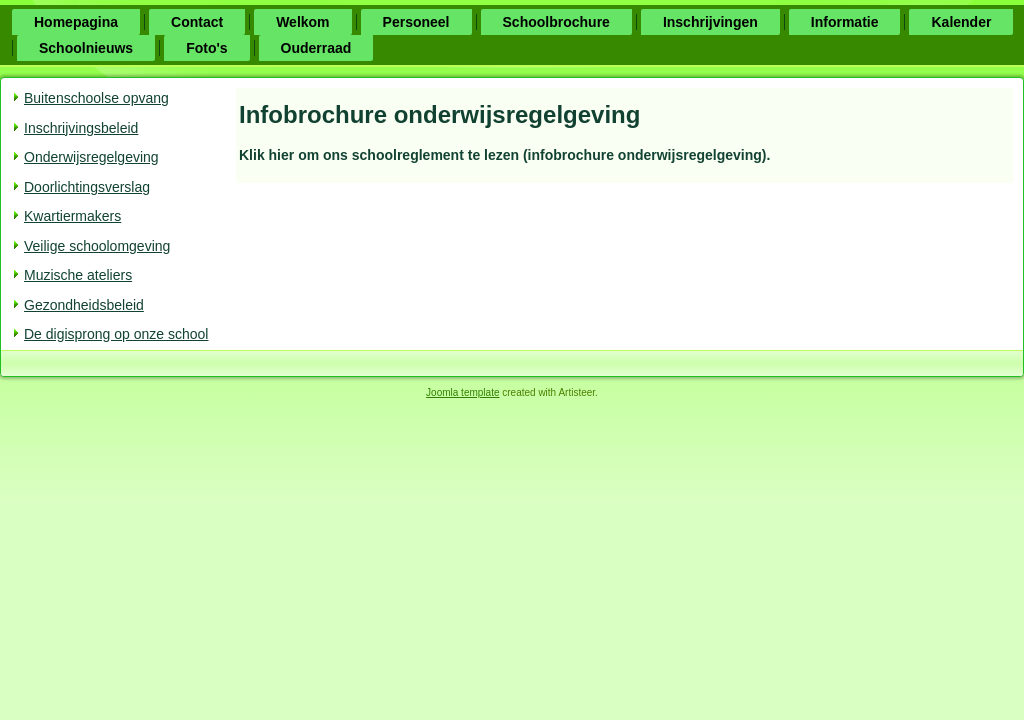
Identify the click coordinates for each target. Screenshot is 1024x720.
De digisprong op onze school (116, 334)
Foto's (206, 48)
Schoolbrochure (556, 22)
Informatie (845, 22)
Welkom (302, 22)
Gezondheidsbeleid (84, 305)
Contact (197, 22)
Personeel (416, 22)
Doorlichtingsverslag (87, 187)
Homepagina (76, 22)
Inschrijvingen (710, 22)
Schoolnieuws (86, 48)
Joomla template (462, 392)
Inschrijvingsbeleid (81, 128)
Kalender (961, 22)
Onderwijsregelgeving (91, 157)
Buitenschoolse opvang (96, 98)
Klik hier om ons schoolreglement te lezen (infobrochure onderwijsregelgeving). (504, 155)
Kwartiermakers (72, 216)
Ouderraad (316, 48)
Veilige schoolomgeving (97, 246)
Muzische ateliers (78, 275)
